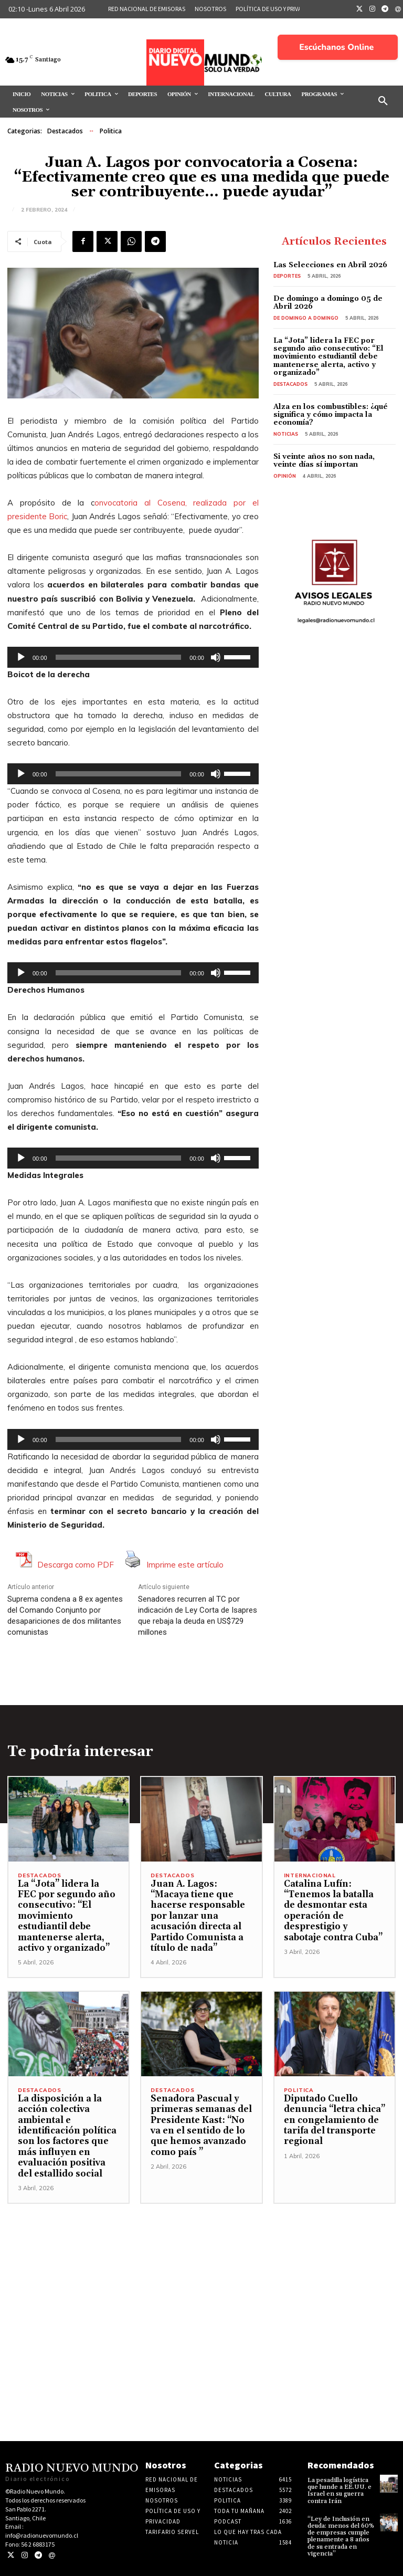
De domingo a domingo (305, 318)
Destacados (65, 131)
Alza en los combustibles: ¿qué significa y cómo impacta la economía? (330, 415)
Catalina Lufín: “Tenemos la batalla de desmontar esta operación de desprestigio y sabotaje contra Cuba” (333, 1910)
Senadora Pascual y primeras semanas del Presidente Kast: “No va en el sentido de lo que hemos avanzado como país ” (201, 2125)
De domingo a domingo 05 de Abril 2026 (328, 302)
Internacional (310, 1875)
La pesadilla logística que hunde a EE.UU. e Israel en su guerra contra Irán (339, 2490)
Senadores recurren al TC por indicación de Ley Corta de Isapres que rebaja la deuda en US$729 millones (197, 1615)
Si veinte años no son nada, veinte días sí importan (324, 460)
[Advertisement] (201, 2277)
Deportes (287, 276)
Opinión (284, 476)
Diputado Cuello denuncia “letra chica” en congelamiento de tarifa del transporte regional (334, 2120)
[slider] (119, 657)
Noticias (285, 434)
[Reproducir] (21, 657)
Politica (111, 131)
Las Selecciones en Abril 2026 (330, 265)
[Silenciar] (215, 657)
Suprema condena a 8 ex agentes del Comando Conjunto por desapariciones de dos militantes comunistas (65, 1615)
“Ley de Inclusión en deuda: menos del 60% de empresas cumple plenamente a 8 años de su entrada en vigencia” (340, 2536)
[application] (133, 657)
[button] (383, 101)
